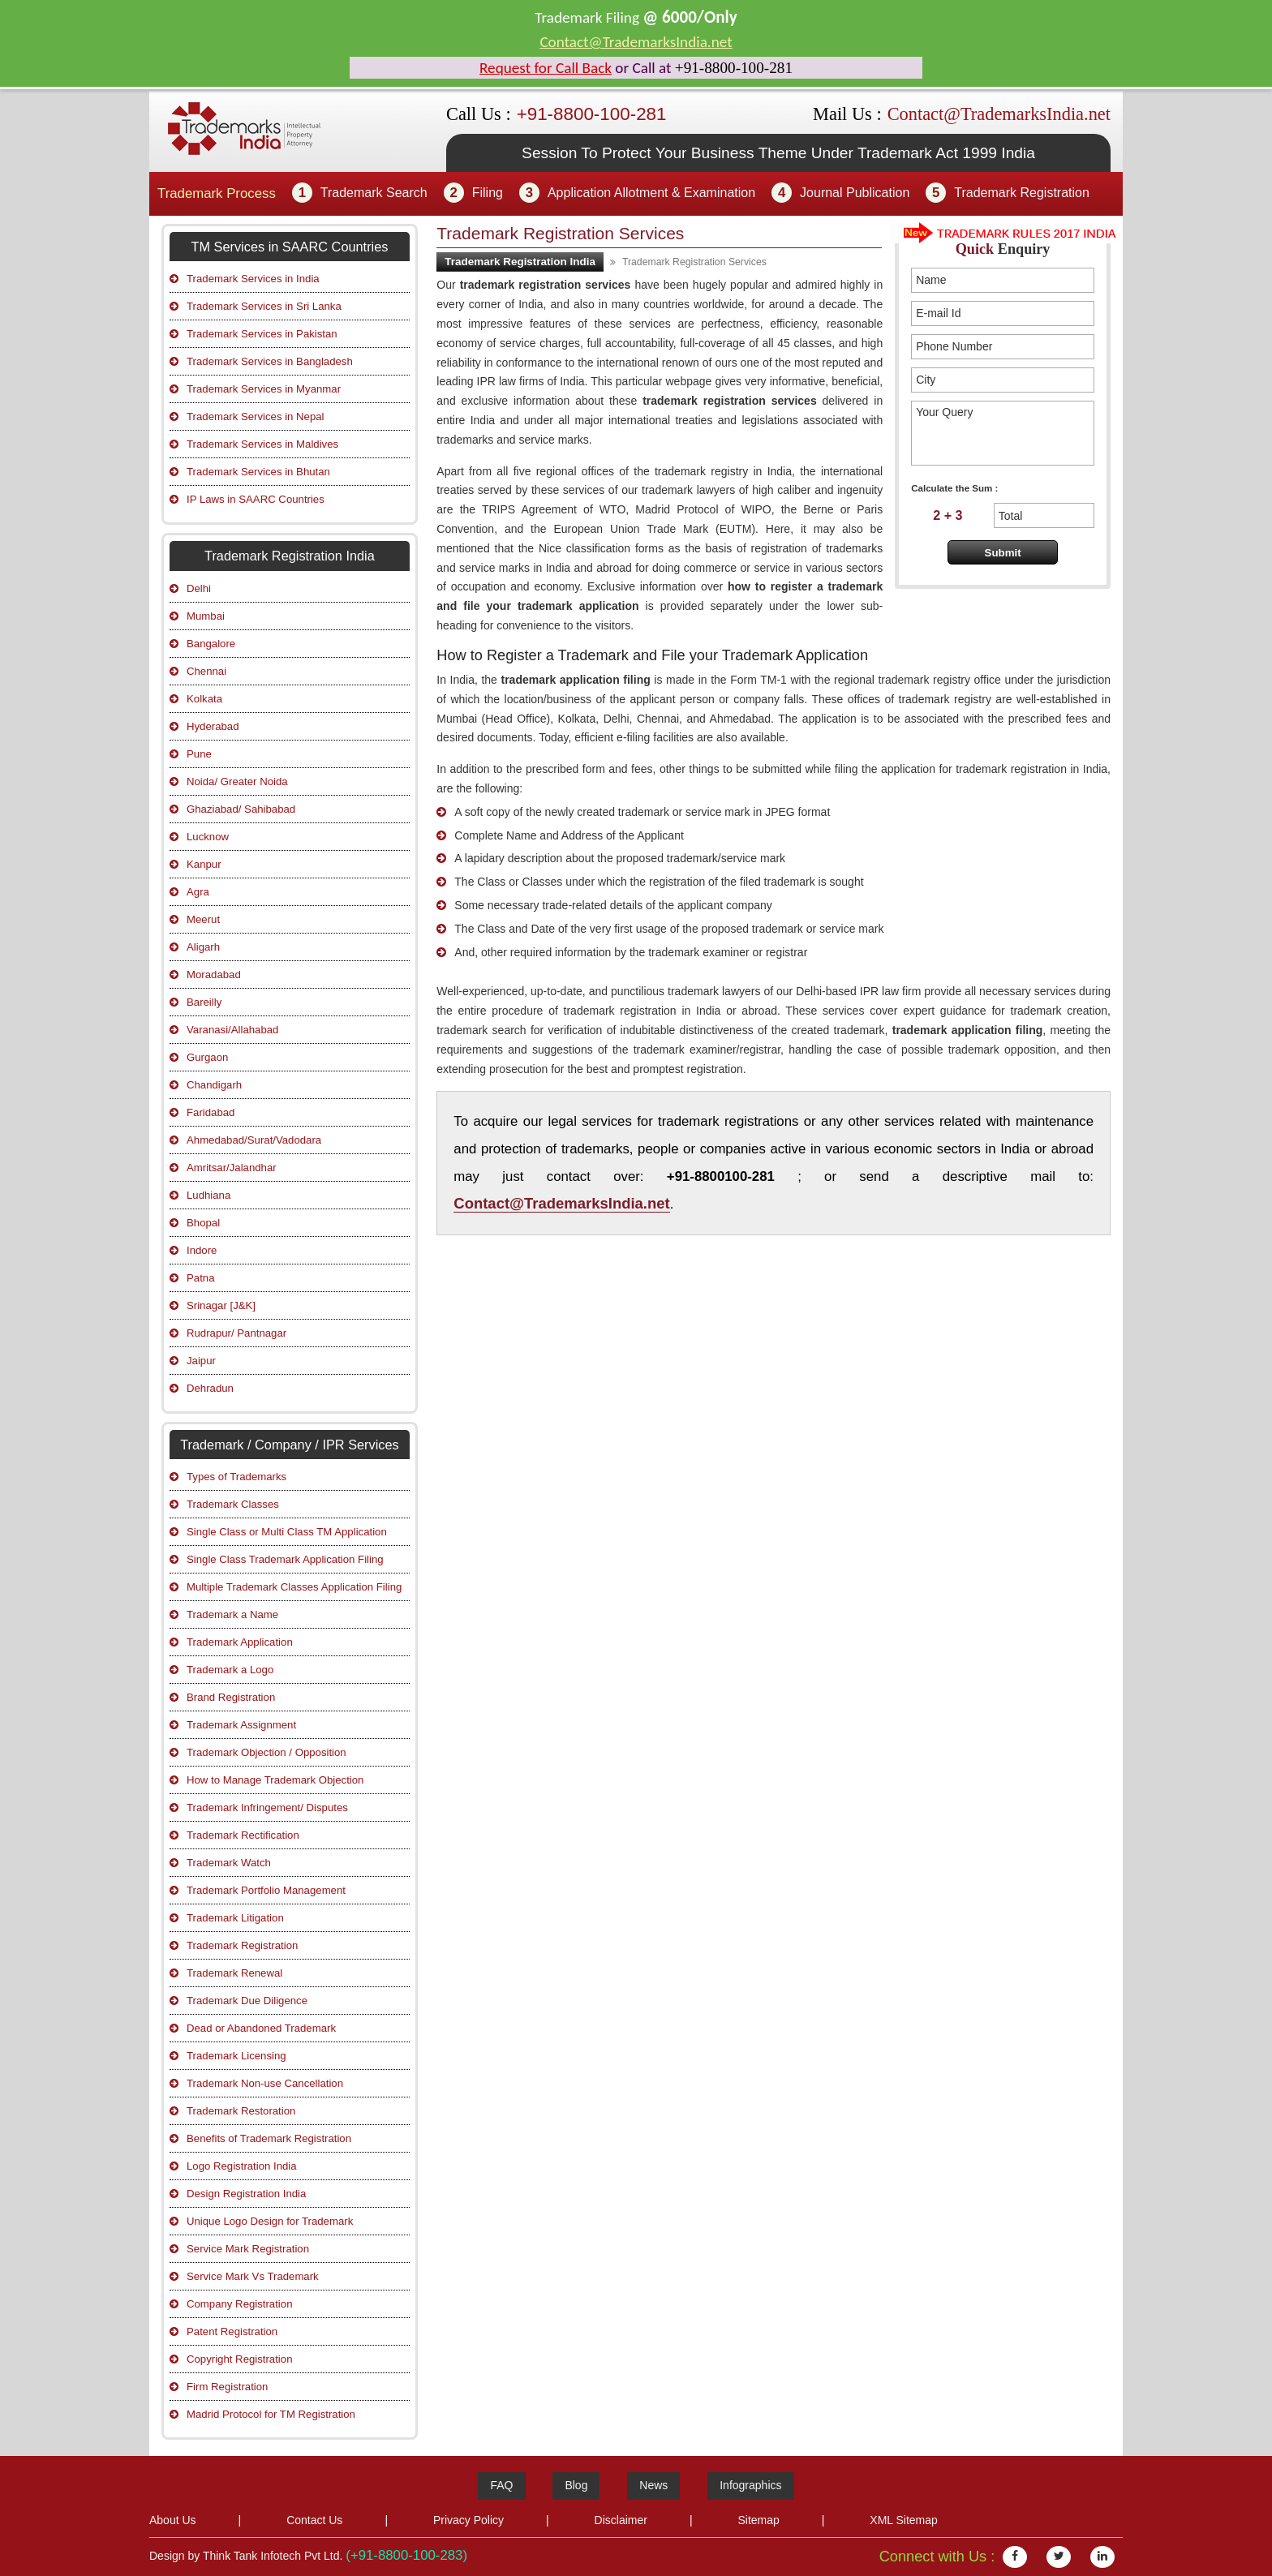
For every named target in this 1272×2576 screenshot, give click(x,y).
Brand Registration (231, 1697)
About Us (172, 2520)
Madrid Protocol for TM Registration (271, 2414)
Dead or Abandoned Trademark (261, 2028)
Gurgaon (207, 1057)
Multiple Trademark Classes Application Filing (294, 1587)
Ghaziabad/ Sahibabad (241, 809)
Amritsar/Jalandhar (232, 1167)
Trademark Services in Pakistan (262, 334)
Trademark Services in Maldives (262, 444)
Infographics (750, 2485)
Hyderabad (213, 726)
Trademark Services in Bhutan (258, 472)
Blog (576, 2485)
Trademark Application (240, 1642)
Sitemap (758, 2520)
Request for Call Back (545, 67)
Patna (200, 1278)
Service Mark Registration (248, 2249)
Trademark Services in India (253, 279)
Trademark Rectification (243, 1835)
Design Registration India (246, 2193)
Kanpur (204, 864)
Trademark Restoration (241, 2111)
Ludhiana (208, 1195)
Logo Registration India (242, 2166)
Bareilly (204, 1002)
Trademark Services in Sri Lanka (264, 306)
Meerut (203, 919)
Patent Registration (232, 2331)
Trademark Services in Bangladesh (270, 361)
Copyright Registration (239, 2359)
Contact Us (314, 2520)
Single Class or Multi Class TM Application (287, 1532)
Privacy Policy (468, 2520)
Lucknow (208, 837)
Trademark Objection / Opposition (266, 1752)
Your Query (1002, 433)
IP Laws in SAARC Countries (255, 499)
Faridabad (210, 1112)
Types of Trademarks (236, 1476)
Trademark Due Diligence (247, 2000)
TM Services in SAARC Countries (289, 246)
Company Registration (239, 2304)
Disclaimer (621, 2520)
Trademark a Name (232, 1614)
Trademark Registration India (520, 261)
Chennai (206, 671)
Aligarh (203, 947)
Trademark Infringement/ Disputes (267, 1807)
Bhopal (203, 1223)
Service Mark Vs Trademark (253, 2276)
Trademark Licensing (236, 2056)
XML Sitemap (904, 2520)
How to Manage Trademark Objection (275, 1780)
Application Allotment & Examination (651, 193)
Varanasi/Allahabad (232, 1030)
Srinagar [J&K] (221, 1305)
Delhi (199, 588)
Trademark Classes (233, 1504)
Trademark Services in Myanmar (264, 389)
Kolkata (204, 699)
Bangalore (211, 644)
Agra (198, 892)
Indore (202, 1250)
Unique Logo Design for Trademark (270, 2221)
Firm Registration (227, 2387)
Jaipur (201, 1361)
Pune (199, 754)
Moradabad (214, 974)
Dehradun (210, 1388)
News (653, 2485)
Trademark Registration (1021, 193)
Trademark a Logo (230, 1670)
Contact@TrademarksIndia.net (635, 41)
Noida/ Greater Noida (237, 781)
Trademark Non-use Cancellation (265, 2083)
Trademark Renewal (234, 1973)
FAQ (501, 2485)
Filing (487, 193)
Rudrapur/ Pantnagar (236, 1333)
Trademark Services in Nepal (255, 416)
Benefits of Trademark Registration (269, 2138)
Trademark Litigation (235, 1918)
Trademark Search (374, 193)
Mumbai (206, 616)
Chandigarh (214, 1085)
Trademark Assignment (241, 1725)
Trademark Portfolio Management (266, 1890)
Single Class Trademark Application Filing (285, 1559)
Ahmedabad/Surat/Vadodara (254, 1140)
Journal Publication (854, 193)
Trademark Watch (229, 1863)
